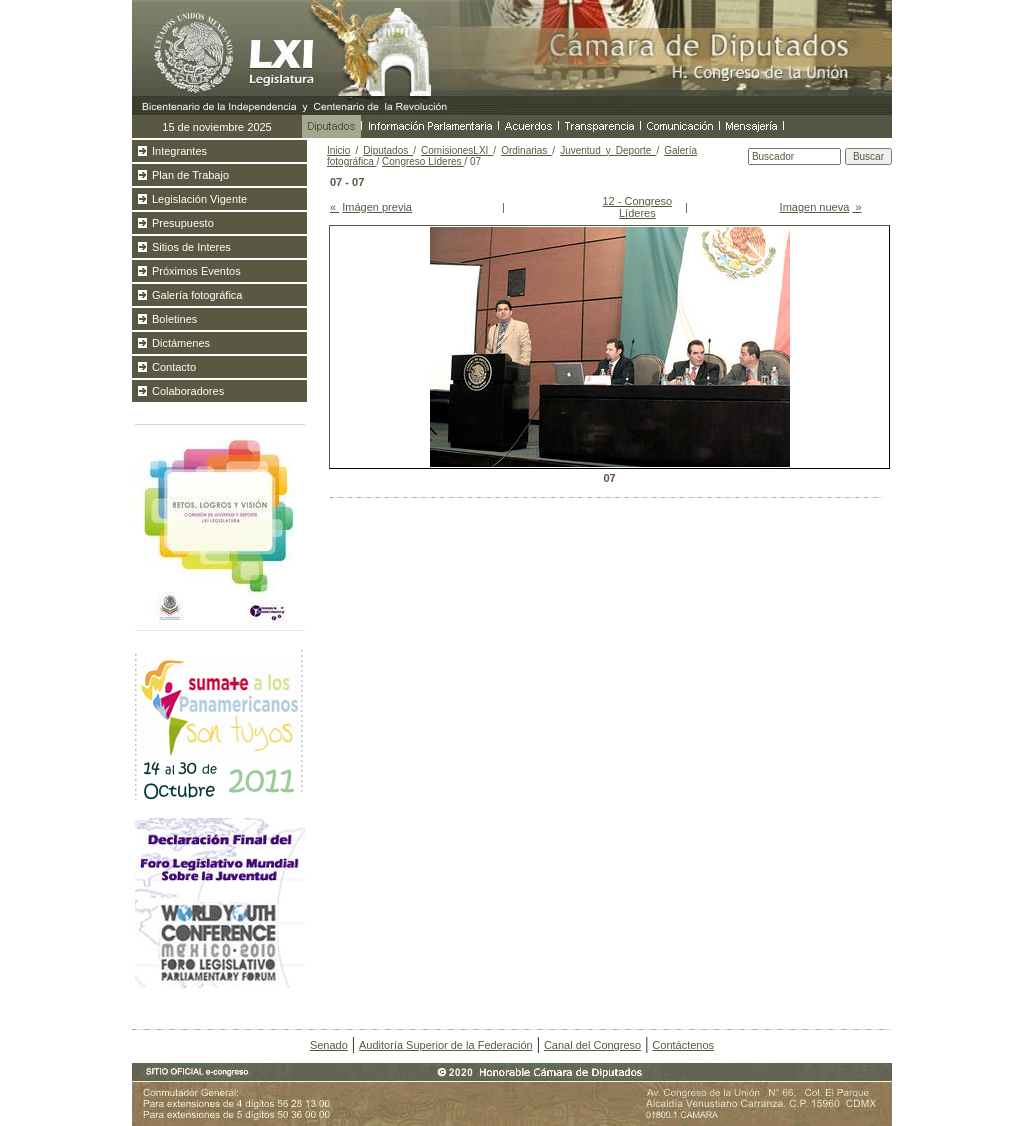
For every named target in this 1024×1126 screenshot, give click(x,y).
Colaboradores (188, 391)
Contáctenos (683, 1045)
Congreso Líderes (423, 161)
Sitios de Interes (191, 247)
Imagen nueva (815, 207)
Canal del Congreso (592, 1045)
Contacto (174, 367)
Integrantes (179, 151)
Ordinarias (526, 150)
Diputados (388, 150)
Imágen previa (377, 207)
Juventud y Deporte (608, 150)
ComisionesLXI (457, 150)
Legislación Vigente (199, 199)
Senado (329, 1045)
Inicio (338, 150)
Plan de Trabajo (190, 175)
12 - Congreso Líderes (637, 207)
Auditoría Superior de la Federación (446, 1045)
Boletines (174, 319)
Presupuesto (183, 223)
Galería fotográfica (197, 295)
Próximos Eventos (196, 271)
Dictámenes (181, 343)
